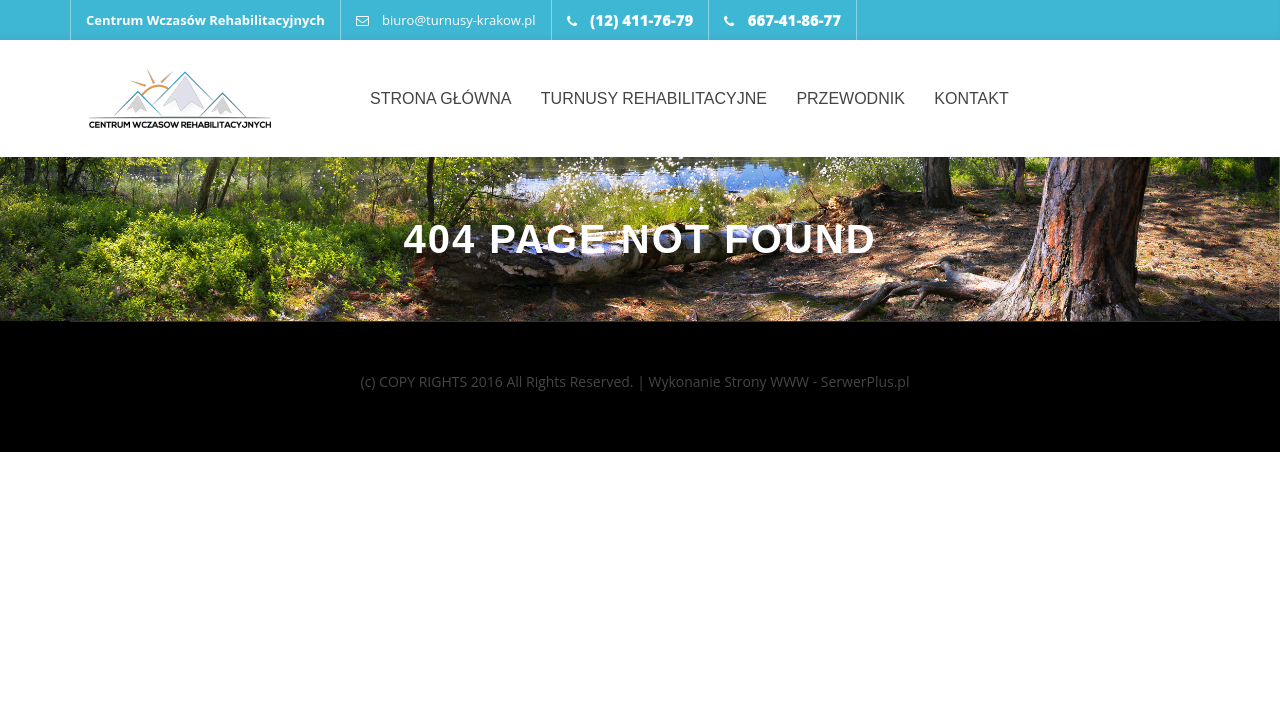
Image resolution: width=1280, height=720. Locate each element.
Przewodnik (850, 98)
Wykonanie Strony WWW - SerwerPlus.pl (778, 381)
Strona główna (440, 98)
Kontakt (971, 98)
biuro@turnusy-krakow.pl (446, 20)
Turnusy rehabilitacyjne (654, 98)
